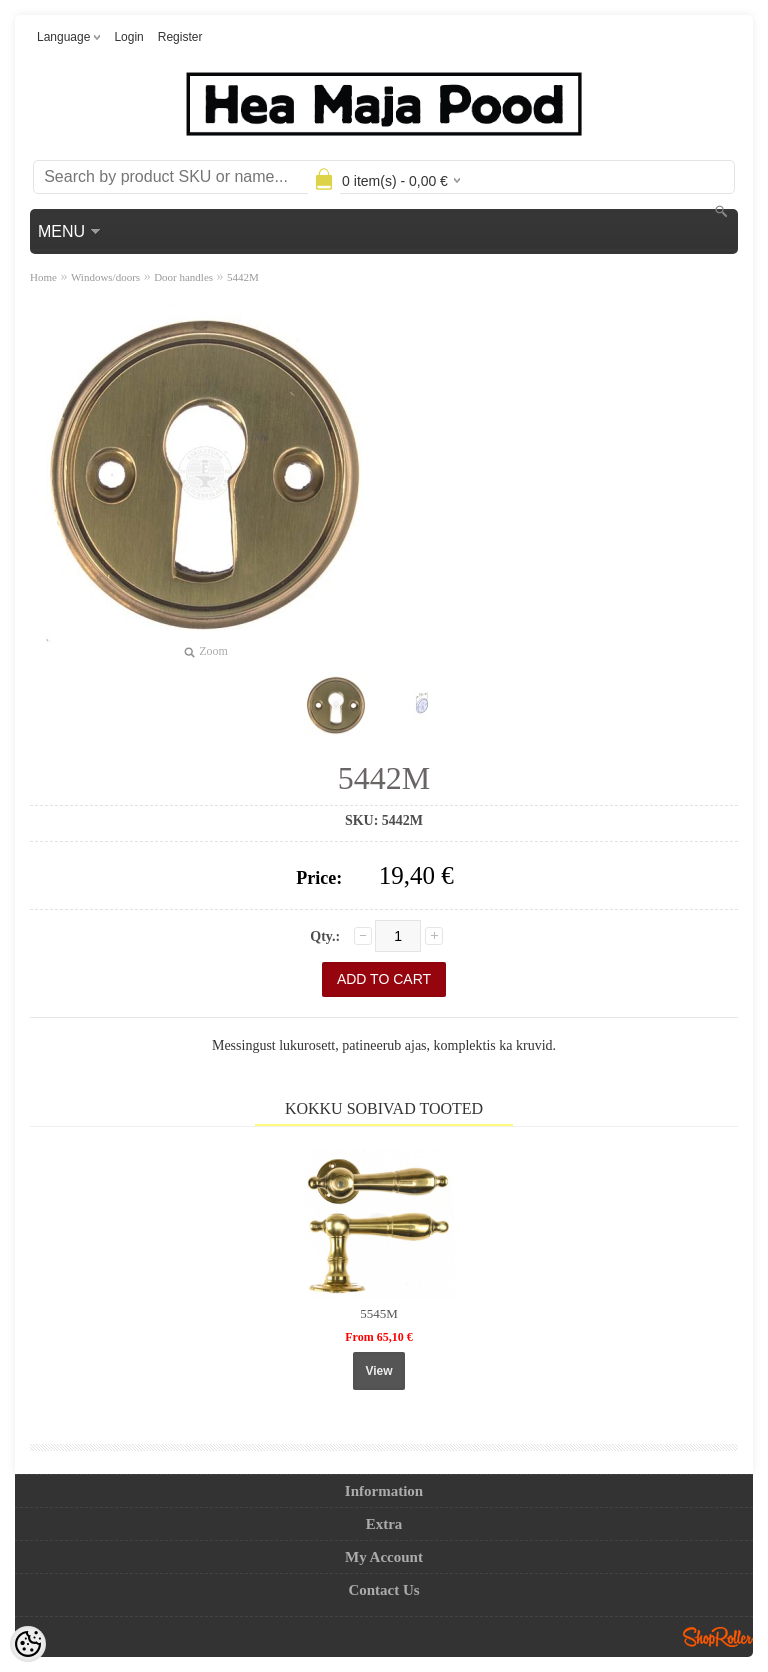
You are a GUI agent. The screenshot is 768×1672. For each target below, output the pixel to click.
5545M (379, 1313)
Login (128, 37)
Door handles (183, 277)
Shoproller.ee (718, 1637)
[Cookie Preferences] (28, 1644)
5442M (243, 277)
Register (180, 37)
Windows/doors (105, 277)
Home (43, 277)
